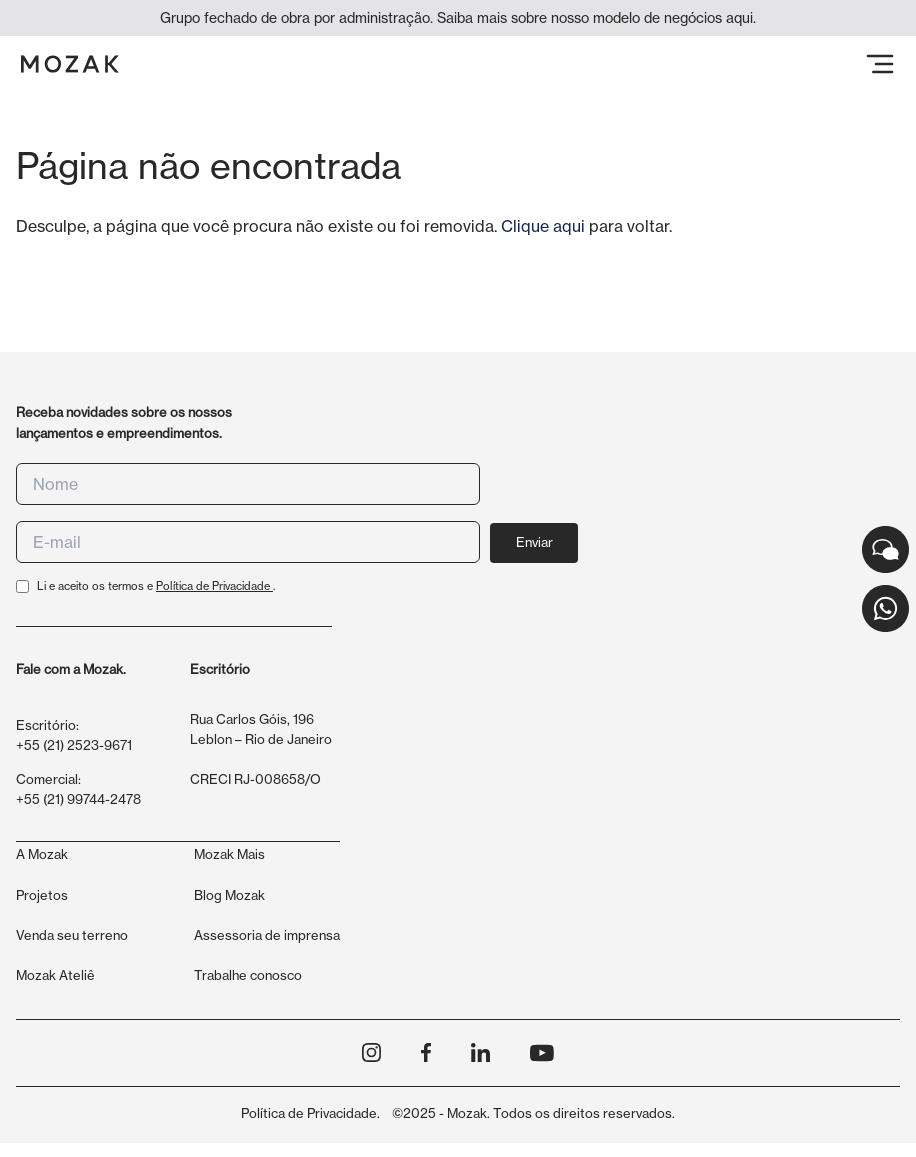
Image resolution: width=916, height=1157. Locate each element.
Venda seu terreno (72, 935)
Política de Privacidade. (310, 1113)
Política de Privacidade (214, 586)
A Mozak (42, 854)
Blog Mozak (229, 895)
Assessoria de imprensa (267, 935)
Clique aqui (543, 226)
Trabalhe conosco (248, 975)
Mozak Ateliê (55, 975)
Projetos (42, 895)
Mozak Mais (229, 854)
